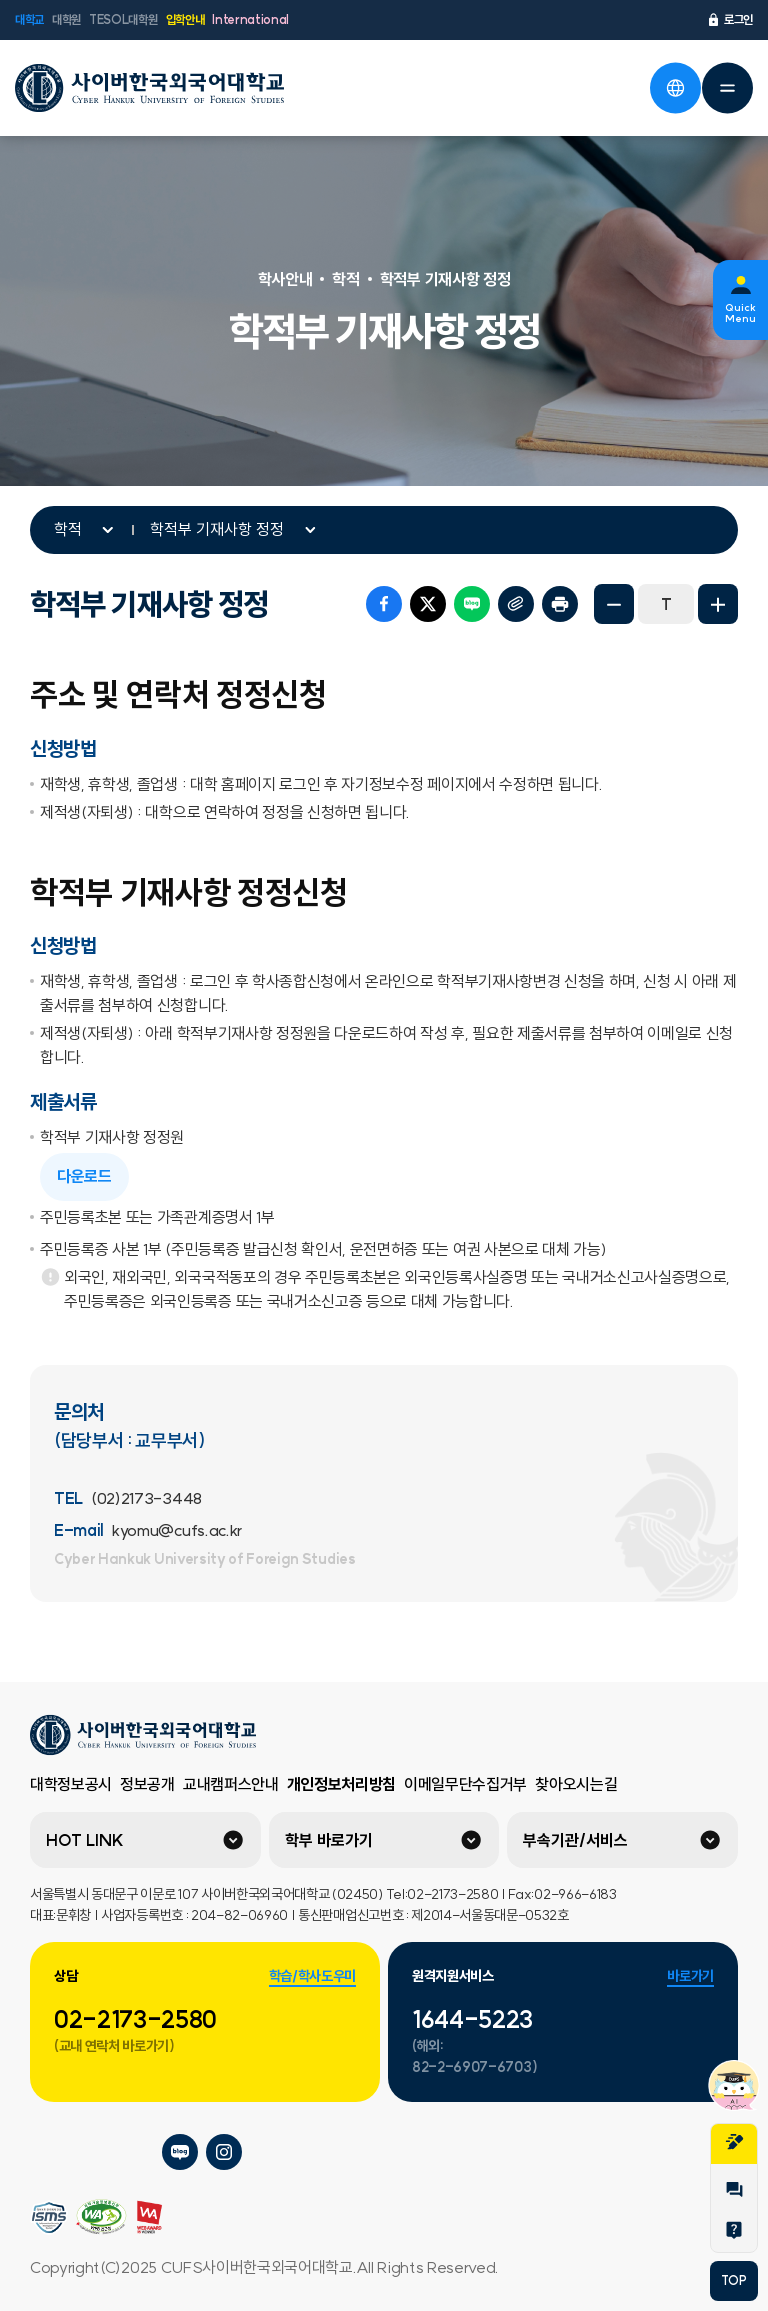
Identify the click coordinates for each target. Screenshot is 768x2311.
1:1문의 (734, 2190)
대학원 (66, 19)
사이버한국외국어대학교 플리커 (48, 2152)
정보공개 (147, 1784)
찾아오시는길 (576, 1784)
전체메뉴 (727, 88)
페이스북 (384, 604)
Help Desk (734, 2230)
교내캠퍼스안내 (231, 1784)
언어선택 (675, 88)
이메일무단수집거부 (465, 1784)
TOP (733, 2280)
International (250, 19)
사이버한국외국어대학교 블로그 (180, 2152)
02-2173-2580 (135, 2019)
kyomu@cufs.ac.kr (177, 1530)
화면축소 (614, 604)
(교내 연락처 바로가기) (114, 2046)
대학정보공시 (71, 1784)
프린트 (560, 604)
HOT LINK (85, 1840)
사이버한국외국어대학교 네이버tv (92, 2152)
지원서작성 (734, 2142)
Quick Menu (740, 313)
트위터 (428, 604)
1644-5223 (472, 2019)
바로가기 (690, 1976)
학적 (68, 529)
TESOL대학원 (123, 19)
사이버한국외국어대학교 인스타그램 (224, 2152)
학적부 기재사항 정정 (217, 529)
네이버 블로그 (472, 604)
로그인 (729, 20)
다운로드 (84, 1176)
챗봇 (734, 2085)
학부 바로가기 (329, 1840)
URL (516, 604)
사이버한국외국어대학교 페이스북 (136, 2152)
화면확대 (718, 604)
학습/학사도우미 (312, 1976)
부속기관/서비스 (575, 1840)
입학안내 (185, 19)
